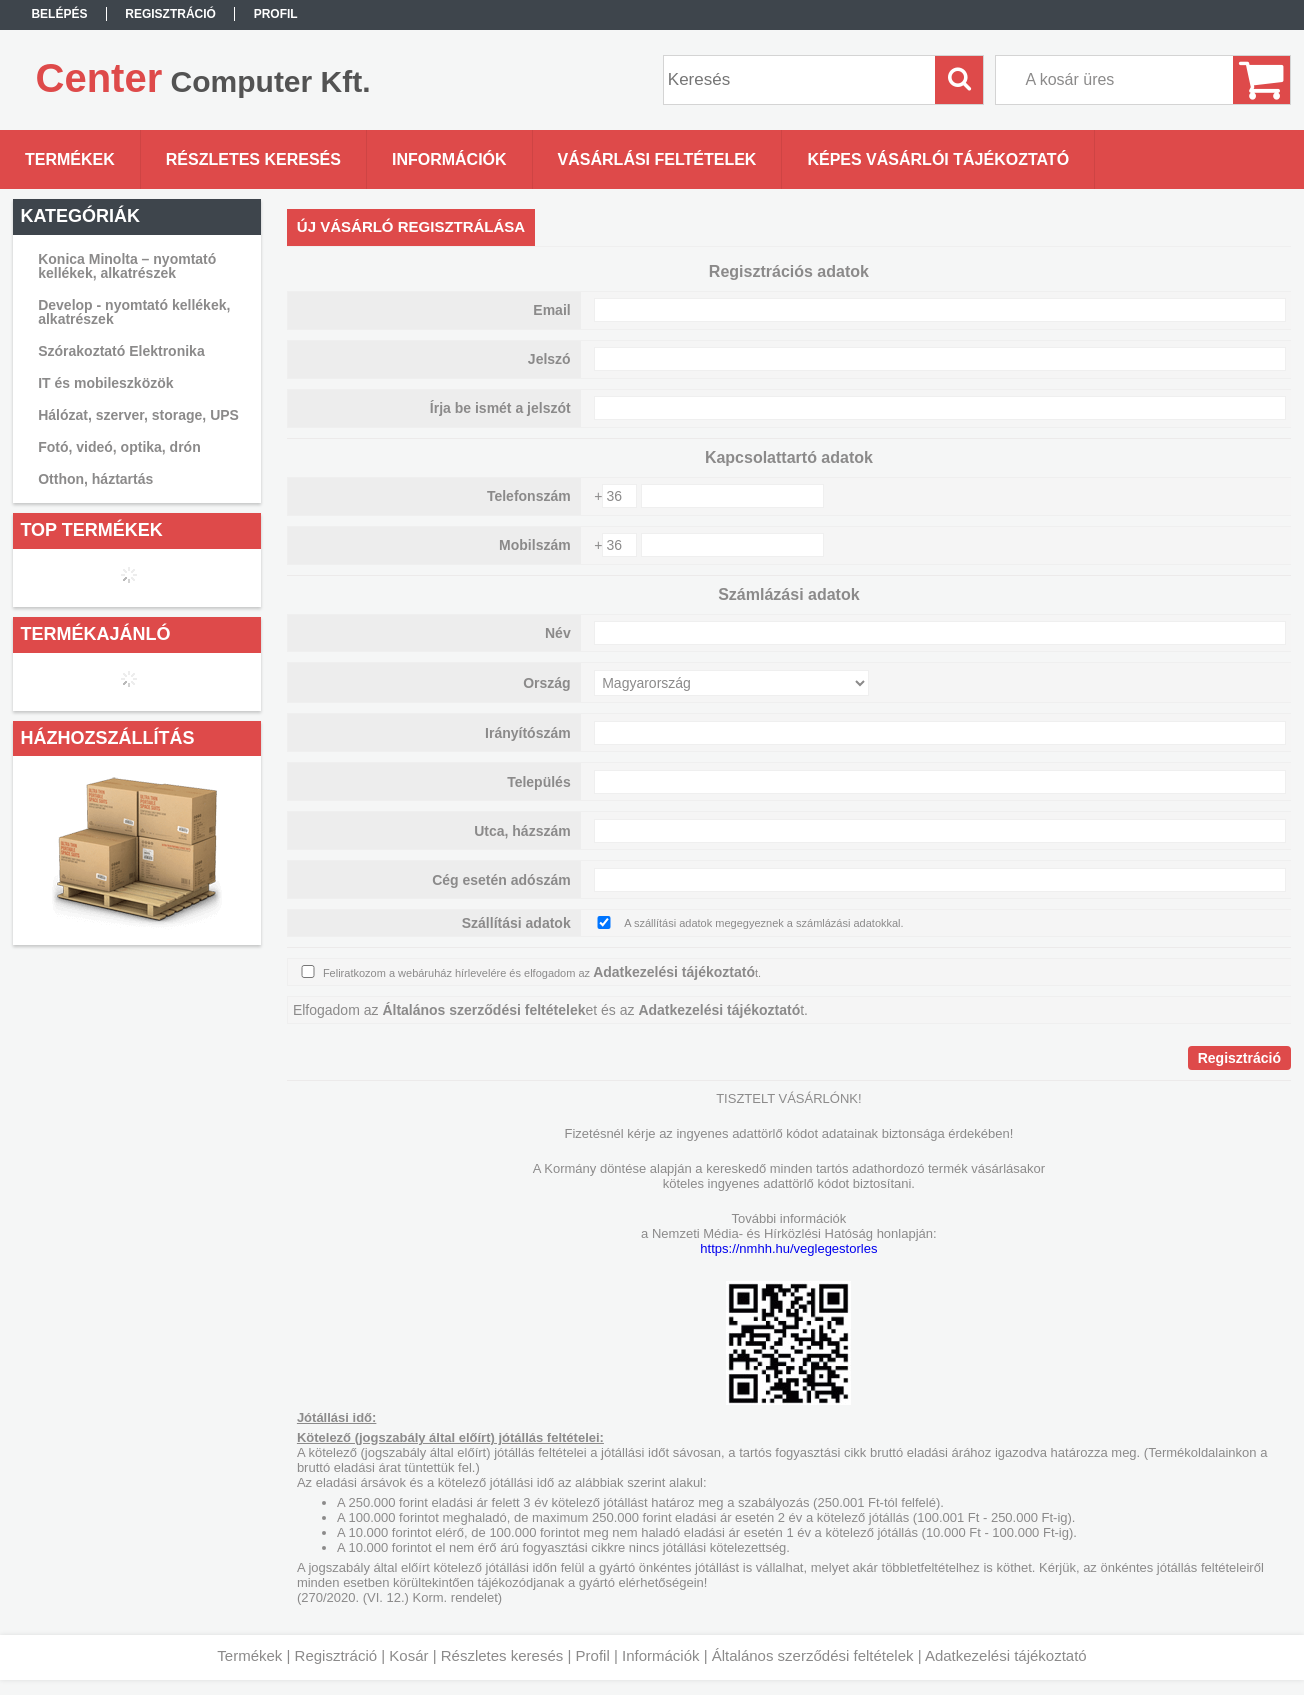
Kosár (408, 1655)
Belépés (59, 14)
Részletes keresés (502, 1655)
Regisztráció (336, 1655)
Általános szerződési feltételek (813, 1655)
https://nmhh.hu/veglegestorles (788, 1248)
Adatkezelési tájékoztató (1006, 1655)
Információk (661, 1655)
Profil (593, 1655)
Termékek (249, 1655)
